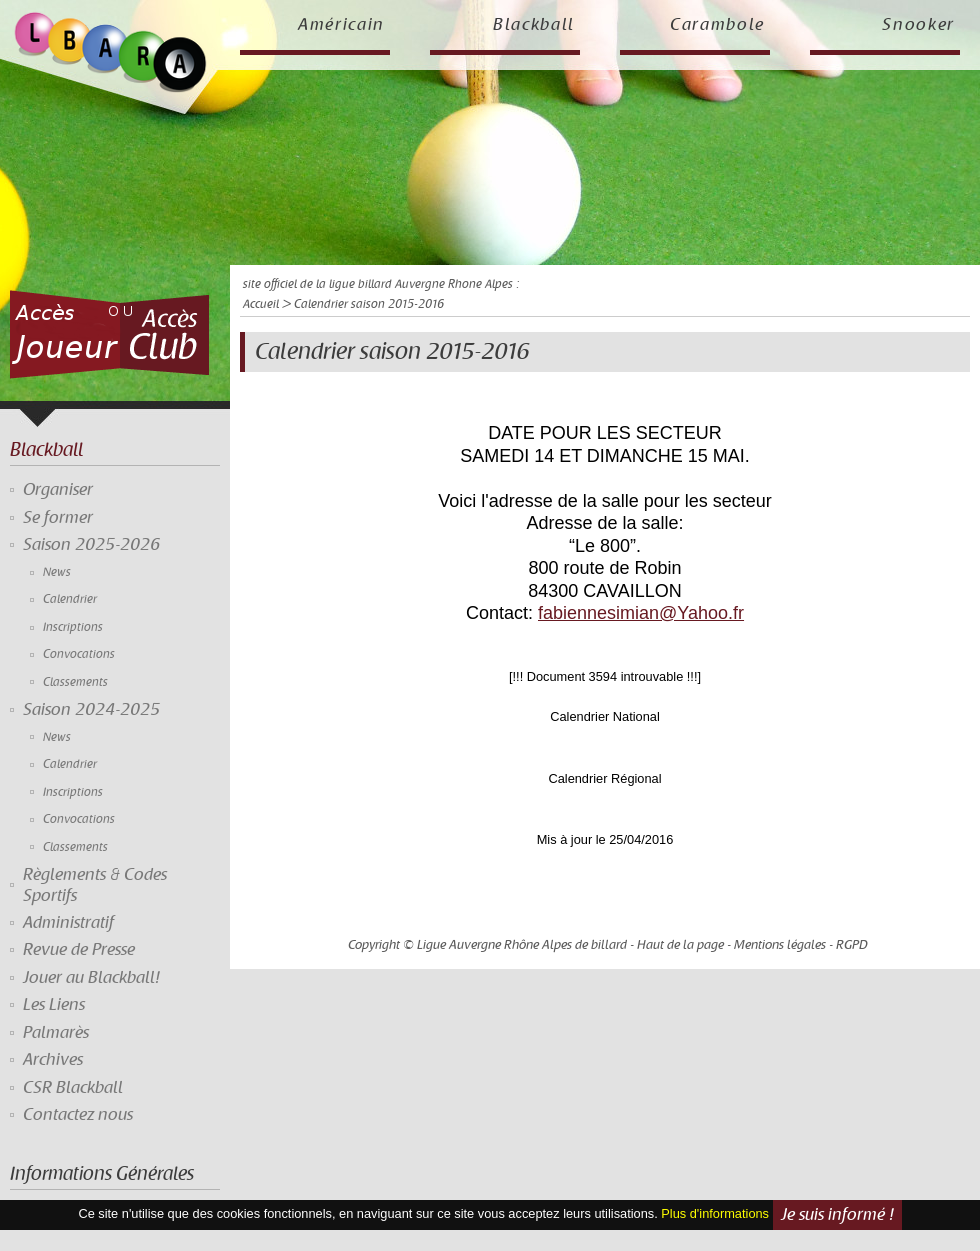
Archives (53, 1060)
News (57, 572)
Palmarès (56, 1033)
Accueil (261, 304)
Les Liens (54, 1005)
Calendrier (70, 599)
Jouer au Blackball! (91, 978)
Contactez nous (78, 1115)
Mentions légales (780, 945)
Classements (75, 682)
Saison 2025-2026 (91, 545)
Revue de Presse (79, 950)
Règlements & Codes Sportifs (95, 885)
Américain (341, 25)
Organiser (58, 490)
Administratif (68, 923)
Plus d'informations (715, 1214)
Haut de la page (680, 945)
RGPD (852, 945)
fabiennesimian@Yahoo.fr (641, 613)
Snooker (918, 25)
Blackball (534, 25)
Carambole (717, 25)
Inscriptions (73, 627)
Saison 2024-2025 (91, 710)
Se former (58, 518)
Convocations (79, 654)
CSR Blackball (73, 1088)
